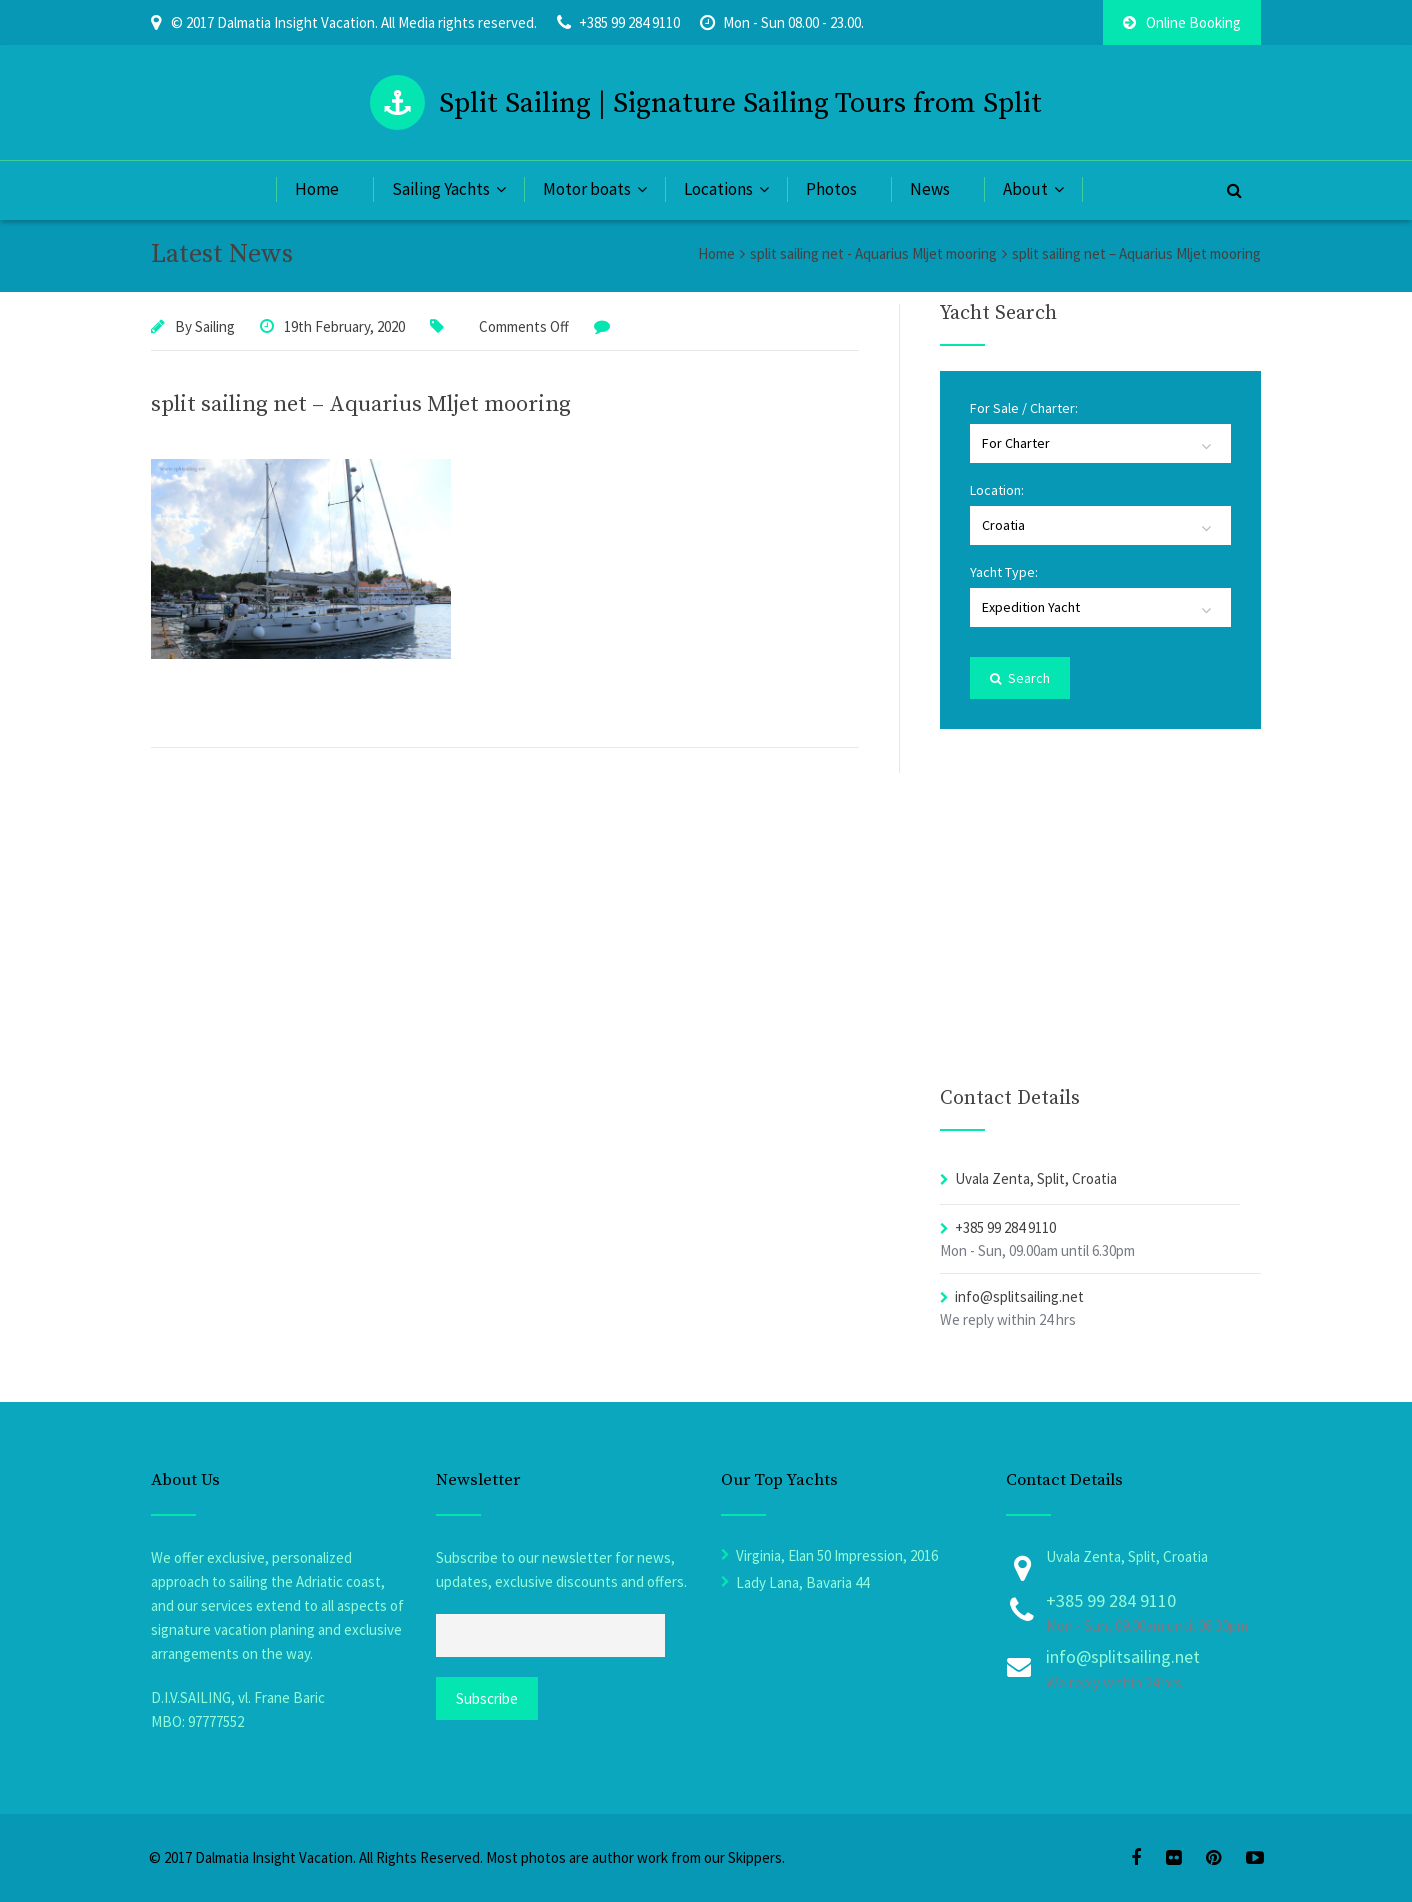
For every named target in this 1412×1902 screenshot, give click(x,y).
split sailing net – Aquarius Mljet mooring (361, 404)
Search (1020, 678)
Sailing (215, 326)
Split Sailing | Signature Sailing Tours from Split (740, 103)
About (1025, 189)
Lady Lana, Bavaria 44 (802, 1582)
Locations (718, 189)
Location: (997, 490)
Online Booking (1182, 22)
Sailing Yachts (441, 189)
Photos (831, 189)
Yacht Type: (1004, 572)
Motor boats (587, 189)
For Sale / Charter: (1024, 408)
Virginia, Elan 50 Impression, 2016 (837, 1555)
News (930, 189)
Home (317, 189)
